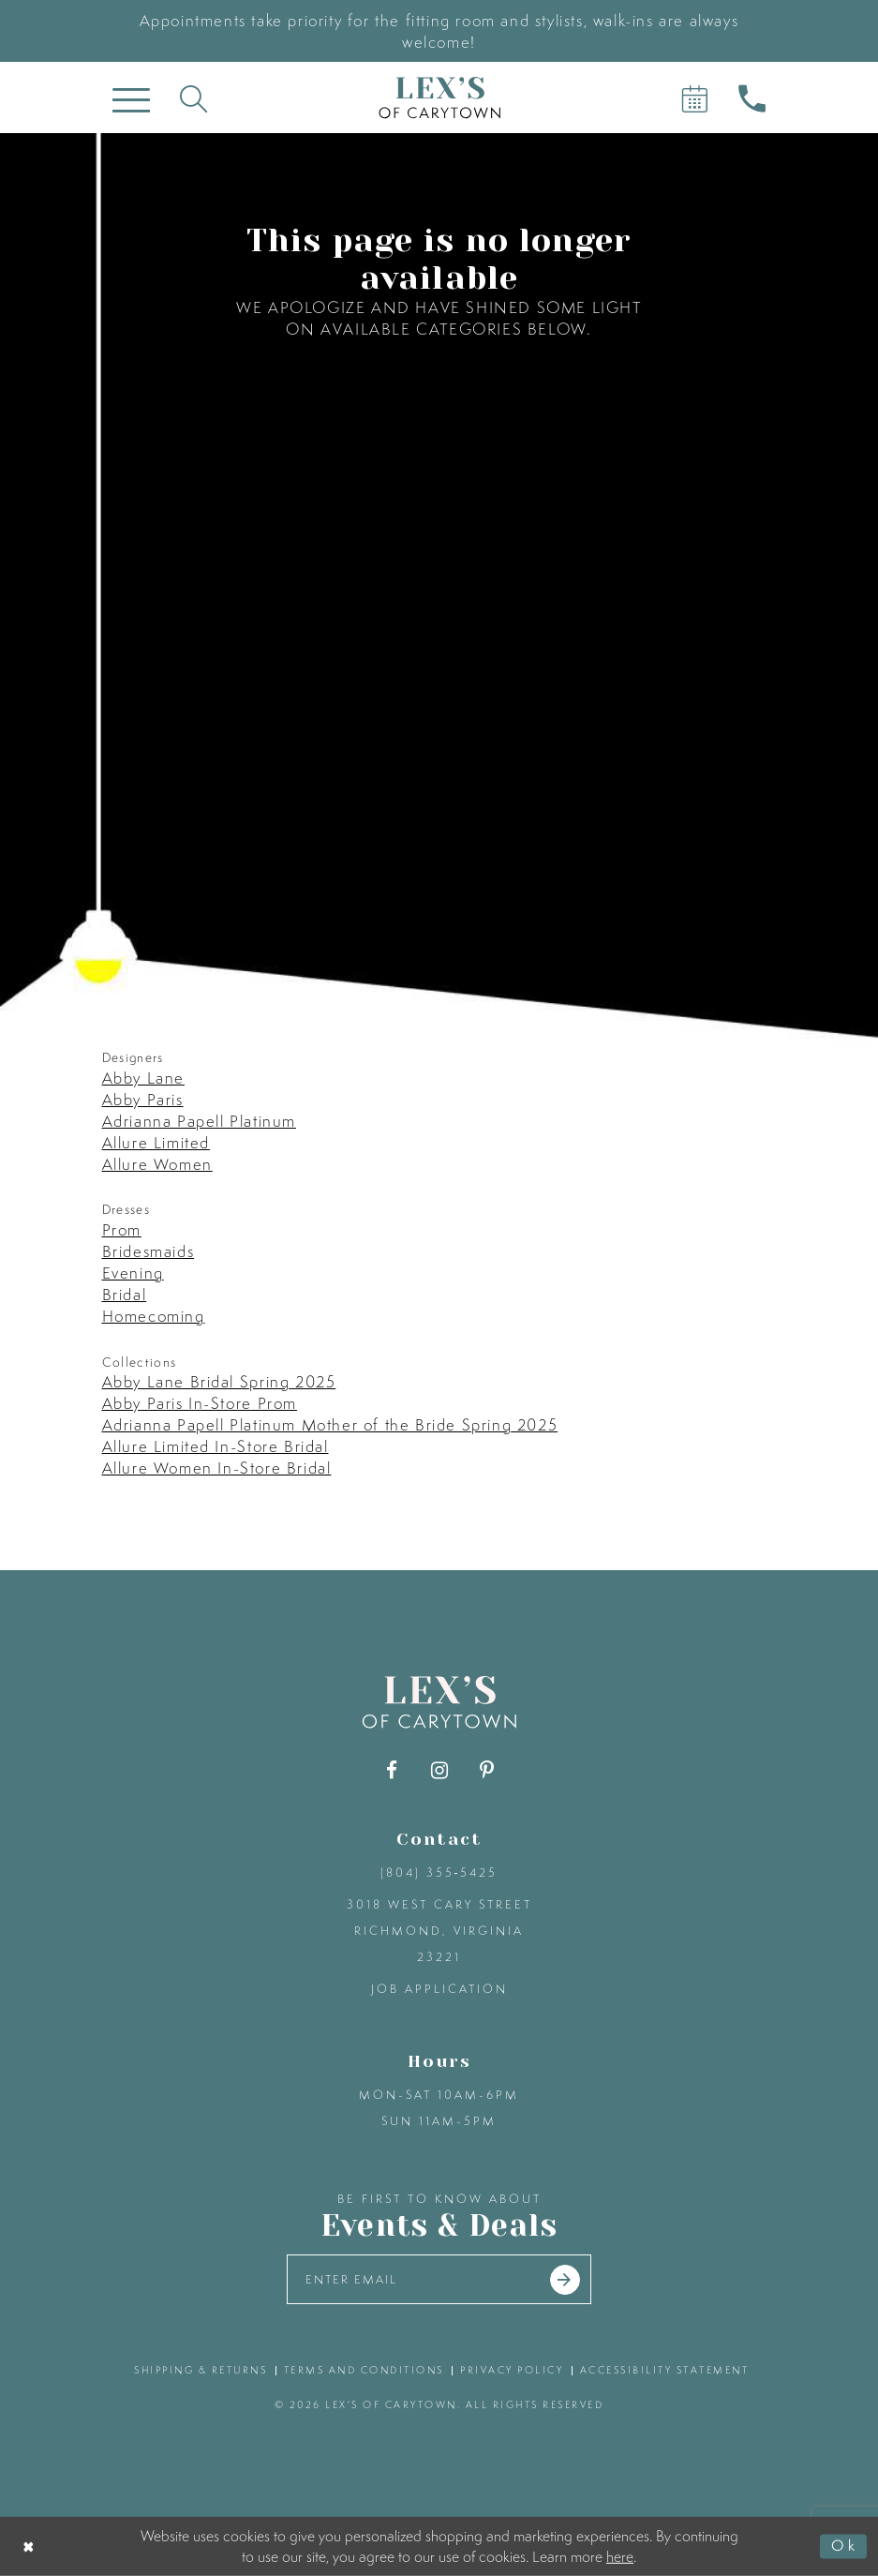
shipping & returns (200, 2369)
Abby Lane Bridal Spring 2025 (219, 1381)
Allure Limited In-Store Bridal (215, 1446)
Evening (133, 1272)
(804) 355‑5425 (439, 1872)
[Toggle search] (193, 97)
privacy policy (511, 2369)
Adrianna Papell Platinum (199, 1120)
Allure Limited (156, 1142)
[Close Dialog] (29, 2546)
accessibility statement (665, 2369)
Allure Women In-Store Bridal (217, 1467)
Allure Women (157, 1164)
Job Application (439, 1989)
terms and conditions (364, 2369)
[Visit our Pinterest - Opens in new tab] (487, 1770)
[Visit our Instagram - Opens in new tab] (439, 1770)
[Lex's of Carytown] (439, 98)
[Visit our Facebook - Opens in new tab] (391, 1770)
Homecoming (153, 1315)
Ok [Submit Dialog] (844, 2546)
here (619, 2555)
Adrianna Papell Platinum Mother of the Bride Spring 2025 (330, 1424)
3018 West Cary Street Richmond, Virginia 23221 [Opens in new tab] (439, 1930)
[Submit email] (565, 2280)
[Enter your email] (439, 2279)
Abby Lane (143, 1077)
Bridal (124, 1294)
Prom (121, 1229)
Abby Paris (143, 1099)
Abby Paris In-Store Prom (199, 1403)
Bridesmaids (148, 1251)
